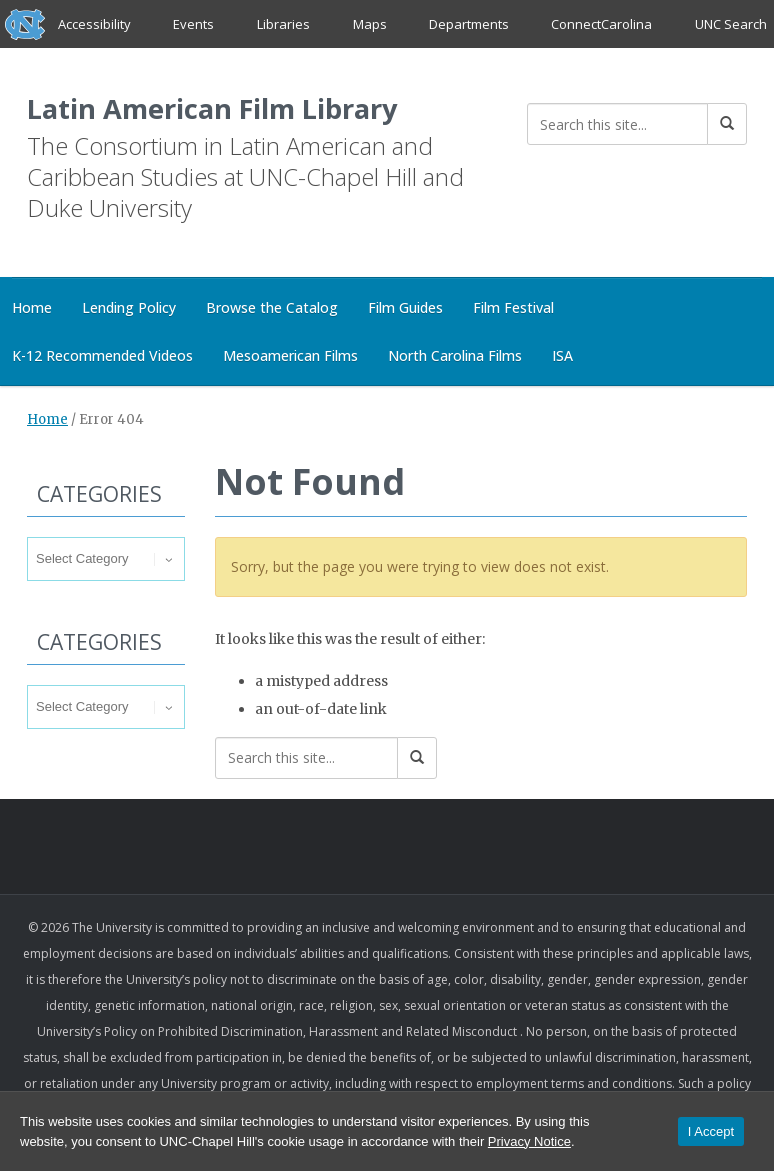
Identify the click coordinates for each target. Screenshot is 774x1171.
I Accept (711, 1131)
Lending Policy (129, 309)
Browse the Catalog (272, 309)
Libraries (283, 24)
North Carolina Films (455, 357)
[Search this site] (617, 124)
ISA (562, 357)
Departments (469, 24)
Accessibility (94, 24)
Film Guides (405, 309)
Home (47, 421)
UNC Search (730, 24)
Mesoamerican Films (290, 357)
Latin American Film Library (242, 108)
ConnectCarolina (601, 24)
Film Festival (513, 309)
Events (194, 24)
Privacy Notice (529, 1141)
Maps (369, 24)
